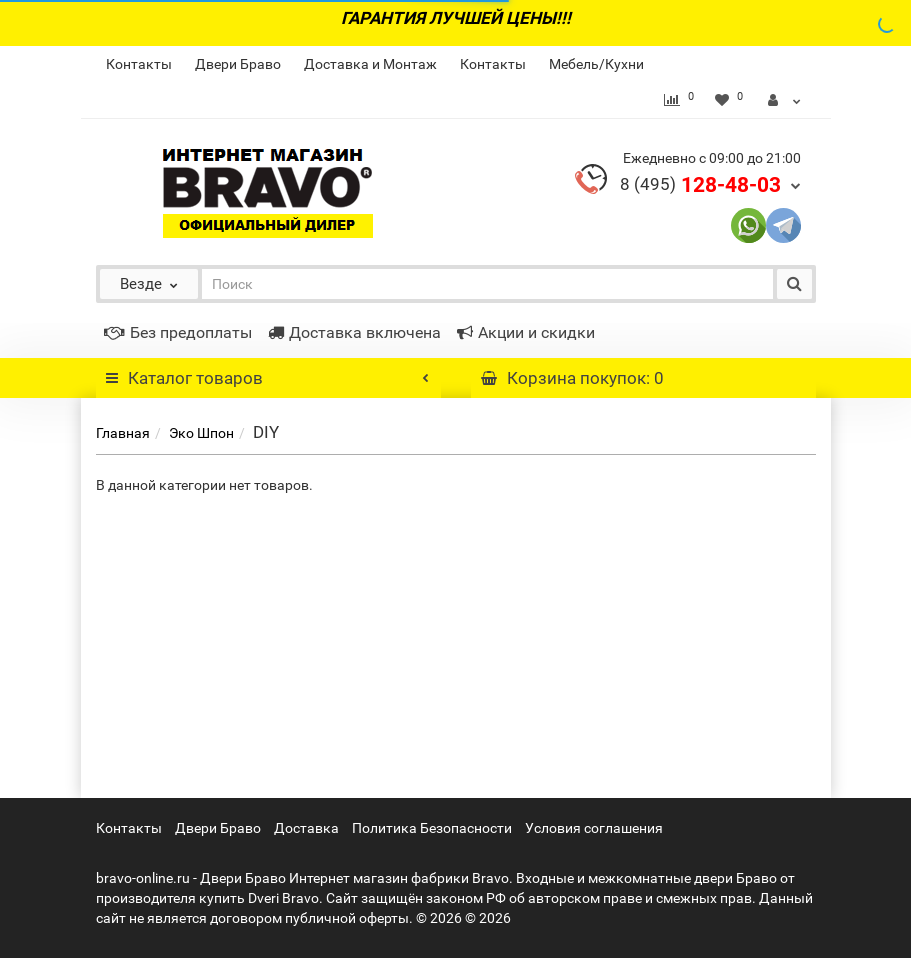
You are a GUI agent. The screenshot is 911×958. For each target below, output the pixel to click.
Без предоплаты (178, 332)
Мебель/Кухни (596, 64)
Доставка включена (354, 332)
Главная (123, 433)
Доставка (306, 828)
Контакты (139, 64)
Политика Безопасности (432, 828)
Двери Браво (238, 64)
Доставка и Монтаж (370, 64)
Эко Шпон (201, 433)
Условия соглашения (594, 828)
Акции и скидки (526, 332)
